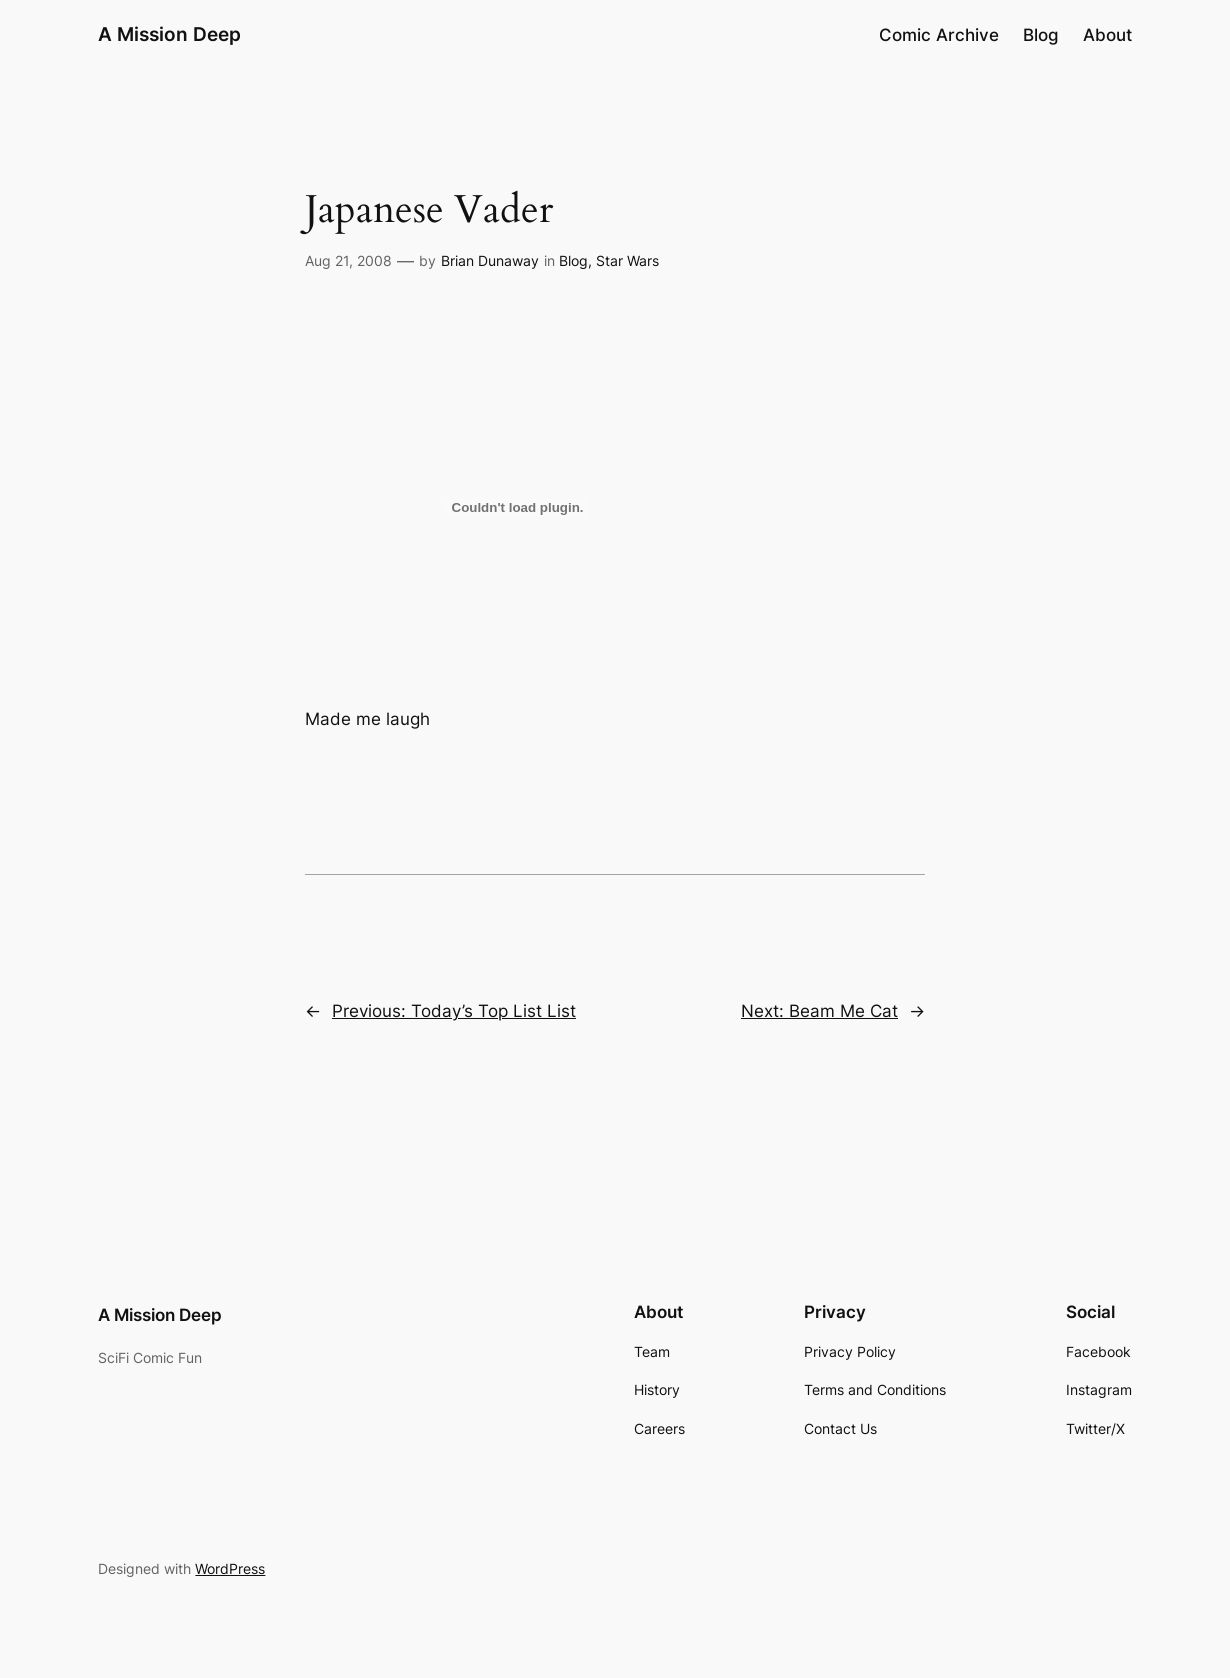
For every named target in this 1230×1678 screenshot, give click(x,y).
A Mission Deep (169, 34)
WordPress (230, 1568)
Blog (573, 260)
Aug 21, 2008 (348, 260)
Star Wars (627, 260)
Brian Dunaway (490, 260)
